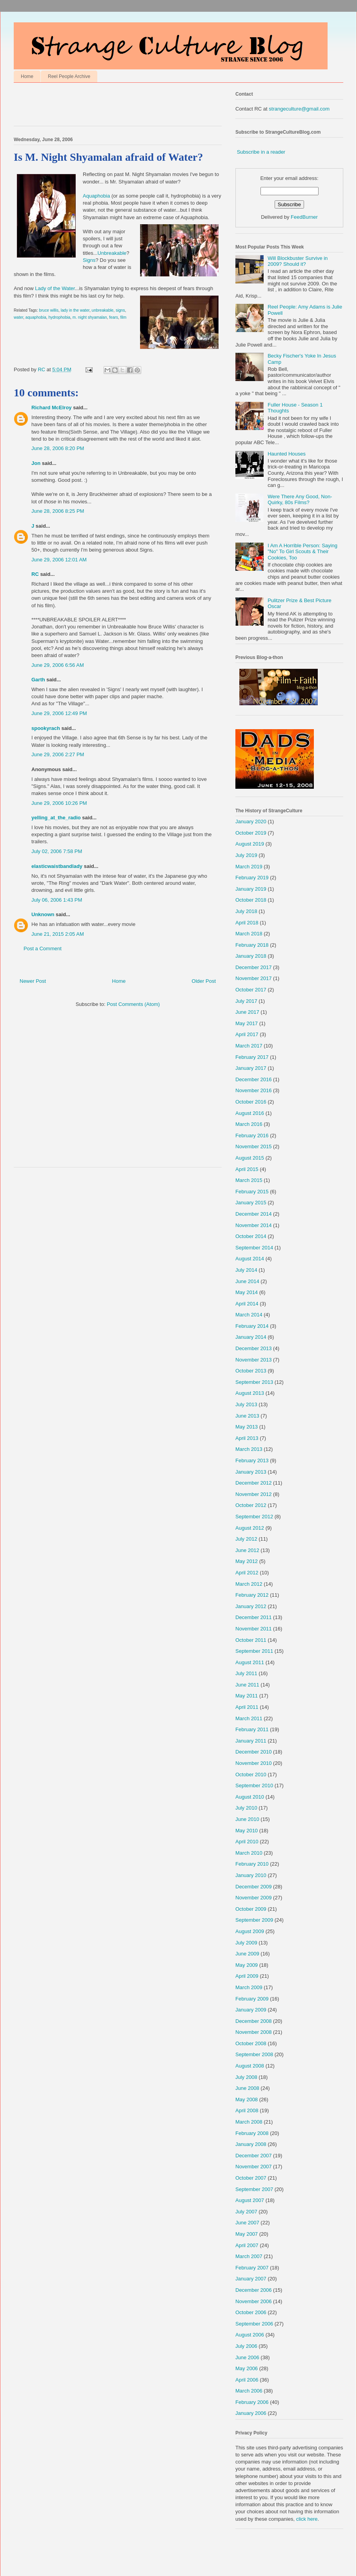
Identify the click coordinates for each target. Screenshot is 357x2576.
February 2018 (252, 945)
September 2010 (254, 1785)
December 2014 (253, 1214)
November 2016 (253, 1090)
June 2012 (247, 1550)
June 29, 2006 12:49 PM (59, 713)
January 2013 (250, 1472)
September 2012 (254, 1516)
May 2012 (246, 1561)
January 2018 (250, 956)
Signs (89, 260)
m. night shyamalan (90, 317)
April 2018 (247, 923)
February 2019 (252, 877)
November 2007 (253, 2166)
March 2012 (248, 1584)
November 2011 (253, 1629)
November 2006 (253, 2301)
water (18, 317)
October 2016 (250, 1102)
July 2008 (246, 2077)
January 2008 (250, 2144)
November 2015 (253, 1146)
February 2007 (252, 2268)
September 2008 (254, 2054)
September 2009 (254, 1920)
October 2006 (250, 2312)
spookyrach (45, 728)
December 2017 (253, 967)
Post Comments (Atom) (133, 1004)
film (123, 317)
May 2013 (246, 1427)
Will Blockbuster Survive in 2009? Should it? (298, 261)
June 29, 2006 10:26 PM (59, 803)
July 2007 (246, 2212)
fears (113, 317)
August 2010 (249, 1797)
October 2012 (250, 1505)
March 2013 (248, 1449)
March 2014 (248, 1315)
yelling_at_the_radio (56, 818)
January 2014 (250, 1337)
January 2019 (250, 889)
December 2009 (253, 1887)
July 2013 (246, 1404)
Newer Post (33, 981)
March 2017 (248, 1046)
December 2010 (253, 1752)
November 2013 (253, 1360)
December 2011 (253, 1617)
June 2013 (247, 1416)
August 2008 (249, 2066)
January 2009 (250, 2010)
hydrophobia (59, 317)
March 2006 (248, 2391)
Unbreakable (112, 253)
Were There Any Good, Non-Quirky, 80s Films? (300, 500)
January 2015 (250, 1202)
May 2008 (246, 2099)
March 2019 (248, 867)
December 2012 (253, 1483)
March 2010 (248, 1853)
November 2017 (253, 978)
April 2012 (247, 1573)
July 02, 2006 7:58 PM (56, 851)
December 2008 (253, 2021)
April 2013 (247, 1438)
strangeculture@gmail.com (299, 109)
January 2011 (250, 1741)
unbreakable (103, 310)
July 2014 (246, 1270)
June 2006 (247, 2357)
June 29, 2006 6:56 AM (57, 665)
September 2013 (254, 1382)
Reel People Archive (69, 76)
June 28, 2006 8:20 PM (57, 448)
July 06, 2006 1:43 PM (56, 900)
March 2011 (248, 1718)
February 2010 (252, 1864)
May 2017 (246, 1023)
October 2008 (250, 2043)
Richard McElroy (51, 407)
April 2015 (247, 1169)
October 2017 (250, 990)
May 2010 (246, 1831)
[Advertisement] (105, 106)
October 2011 (250, 1640)
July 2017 (246, 1001)
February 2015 (252, 1192)
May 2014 (246, 1292)
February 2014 (252, 1326)
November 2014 (253, 1225)
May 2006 (246, 2368)
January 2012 (250, 1606)
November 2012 (253, 1494)
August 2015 (249, 1158)
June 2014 (247, 1281)
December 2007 (253, 2155)
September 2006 (254, 2324)
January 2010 (250, 1875)
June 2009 (247, 1954)
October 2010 (250, 1774)
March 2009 (248, 1987)
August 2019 (249, 844)
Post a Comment (43, 948)
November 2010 (253, 1763)
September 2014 (254, 1248)
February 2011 (252, 1729)
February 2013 (252, 1460)
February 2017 (252, 1057)
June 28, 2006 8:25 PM (57, 511)
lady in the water (75, 310)
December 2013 (253, 1348)
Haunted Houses (287, 454)
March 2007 (248, 2256)
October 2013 (250, 1371)
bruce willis (49, 310)
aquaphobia (36, 317)
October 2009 (250, 1909)
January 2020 (250, 821)
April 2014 (247, 1304)
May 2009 (246, 1965)
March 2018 (248, 934)
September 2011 (254, 1651)
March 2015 (248, 1180)
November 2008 (253, 2032)
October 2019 (250, 833)
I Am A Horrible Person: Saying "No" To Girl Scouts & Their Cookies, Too (302, 552)
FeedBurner (304, 217)
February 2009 (252, 1999)
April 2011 (247, 1707)
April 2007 (247, 2245)
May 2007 (246, 2234)
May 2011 (246, 1696)
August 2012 (249, 1528)
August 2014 (249, 1259)
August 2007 (249, 2200)
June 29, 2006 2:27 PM (57, 754)
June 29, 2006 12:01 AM (59, 560)
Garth (38, 680)
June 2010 (247, 1819)
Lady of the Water (55, 288)
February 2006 (252, 2402)
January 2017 (250, 1068)
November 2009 (253, 1898)
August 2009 (249, 1931)
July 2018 (246, 911)
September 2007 (254, 2189)
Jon (35, 463)
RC (35, 574)
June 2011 (247, 1685)
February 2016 (252, 1135)
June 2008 (247, 2088)
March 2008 (248, 2122)
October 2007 (250, 2178)
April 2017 (247, 1034)
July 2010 (246, 1808)
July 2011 (246, 1673)
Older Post (204, 981)
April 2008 (247, 2110)
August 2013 (249, 1393)
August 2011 (249, 1662)
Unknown (43, 914)
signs (120, 310)
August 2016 (249, 1113)
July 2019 (246, 855)
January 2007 (250, 2279)
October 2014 (250, 1236)
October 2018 (250, 900)
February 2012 (252, 1595)
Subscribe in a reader (261, 152)
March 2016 (248, 1124)
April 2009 (247, 1976)
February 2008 (252, 2133)
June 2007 (247, 2223)
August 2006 (249, 2335)
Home (27, 76)
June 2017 (247, 1012)
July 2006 (246, 2346)
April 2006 (247, 2380)
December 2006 (253, 2290)
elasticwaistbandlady (56, 866)
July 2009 (246, 1943)
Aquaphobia (96, 196)
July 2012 (246, 1539)
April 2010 (247, 1841)
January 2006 (250, 2413)
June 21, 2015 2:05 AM (57, 934)
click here (307, 2519)
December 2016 (253, 1079)
